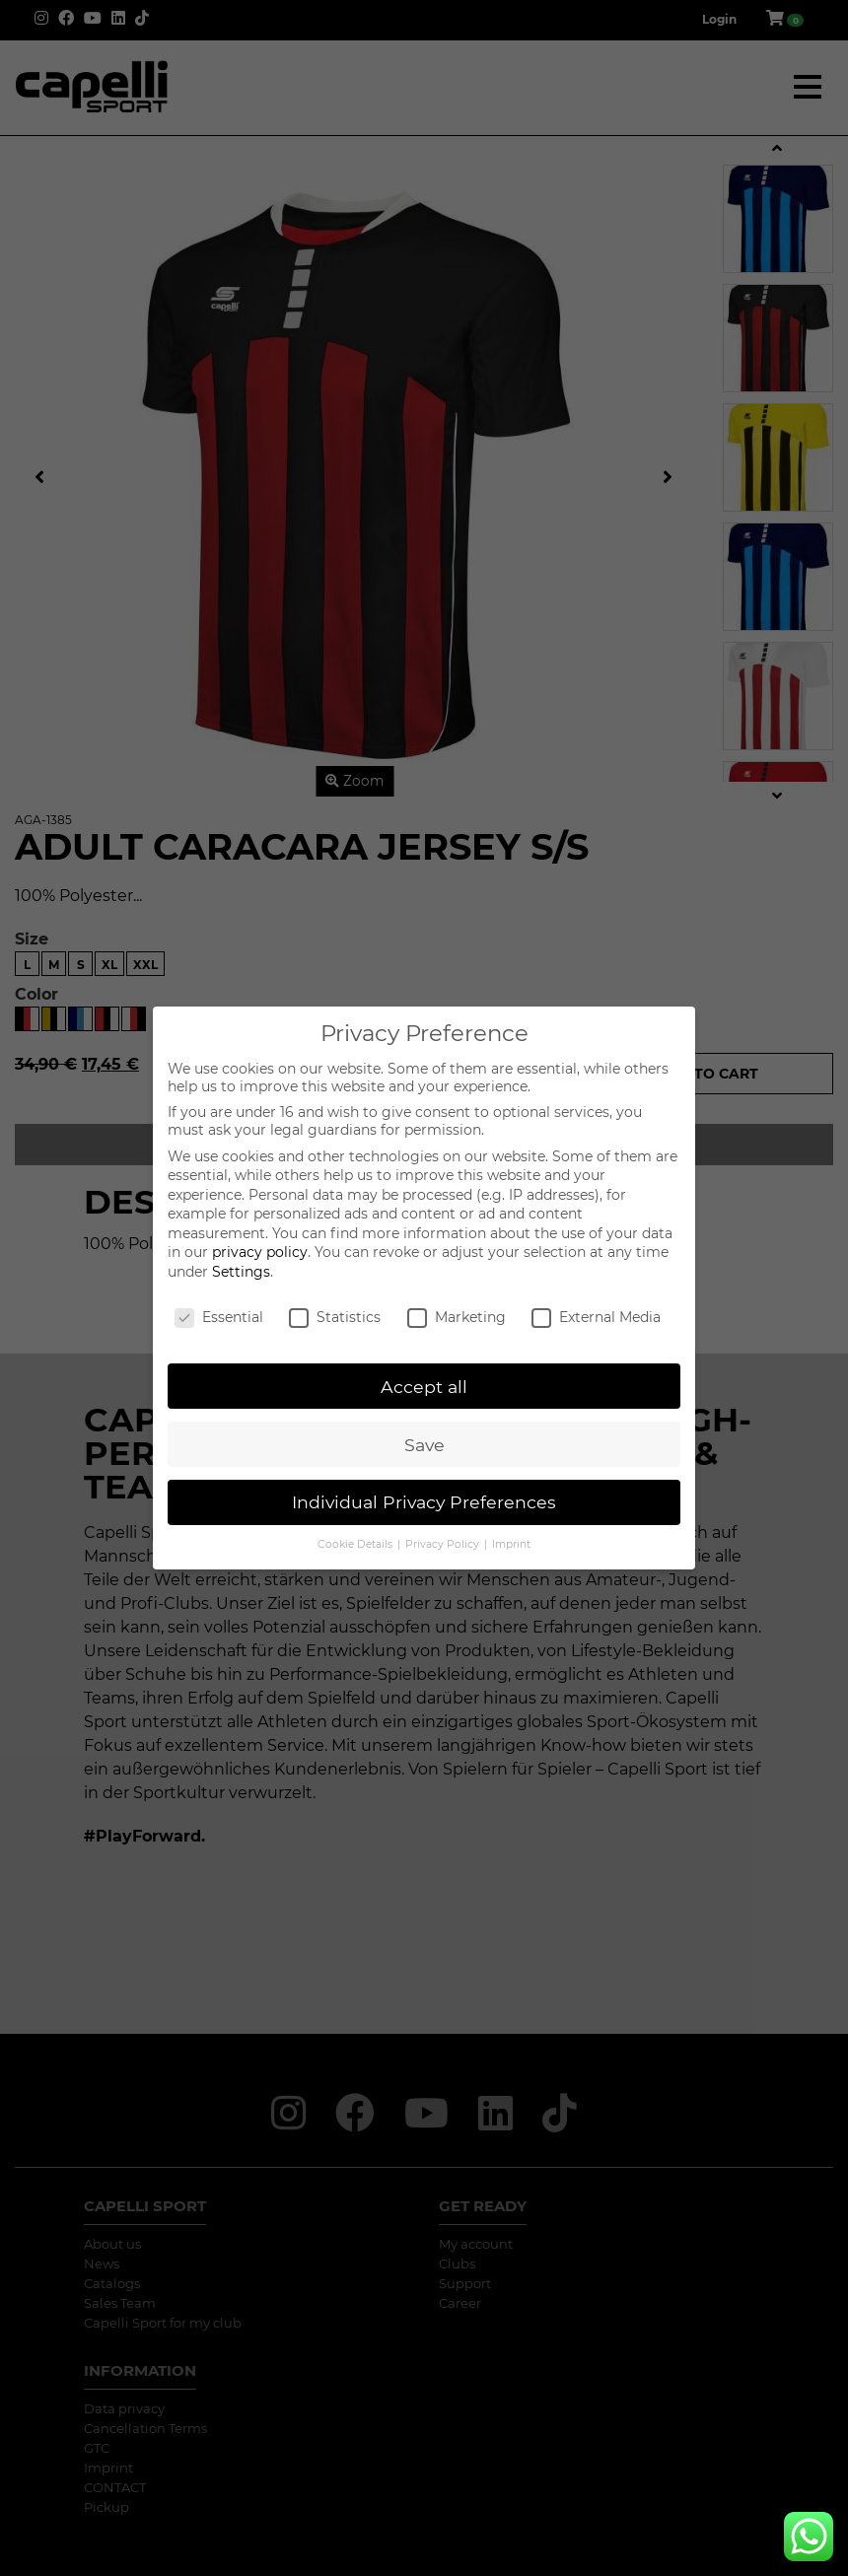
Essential (219, 1317)
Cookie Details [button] (356, 1544)
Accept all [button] (424, 1386)
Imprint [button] (511, 1544)
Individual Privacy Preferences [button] (424, 1502)
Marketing (456, 1317)
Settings (241, 1272)
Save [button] (424, 1444)
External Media (596, 1317)
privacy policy (260, 1252)
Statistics (335, 1317)
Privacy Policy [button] (443, 1544)
